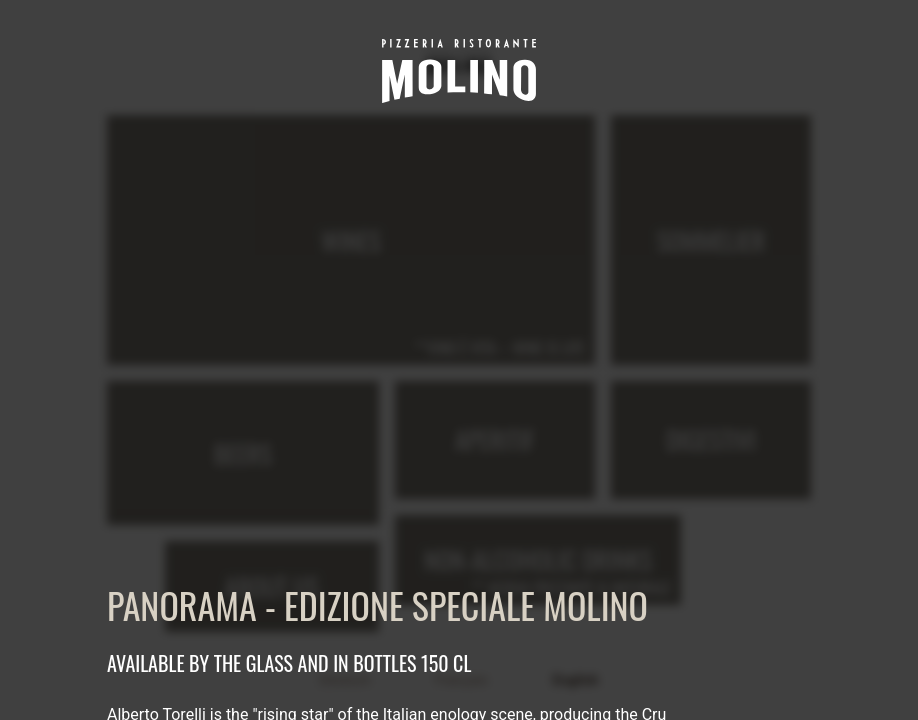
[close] (799, 36)
